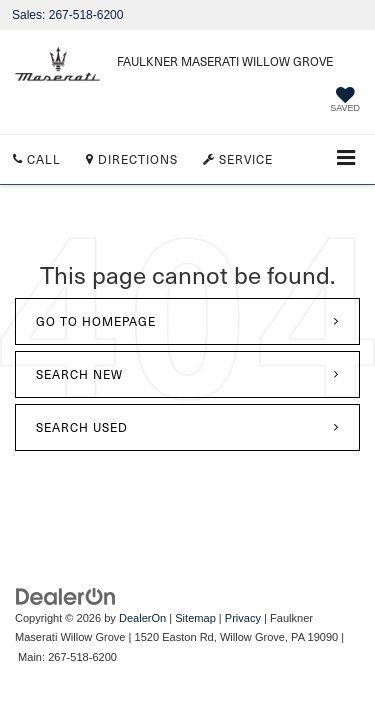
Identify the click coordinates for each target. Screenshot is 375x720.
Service (238, 159)
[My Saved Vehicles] (345, 102)
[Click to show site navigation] (346, 159)
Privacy (243, 618)
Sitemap (195, 618)
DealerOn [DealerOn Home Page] (142, 618)
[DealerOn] (66, 595)
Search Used (82, 427)
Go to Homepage (96, 321)
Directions (132, 159)
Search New (79, 374)
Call (37, 159)
